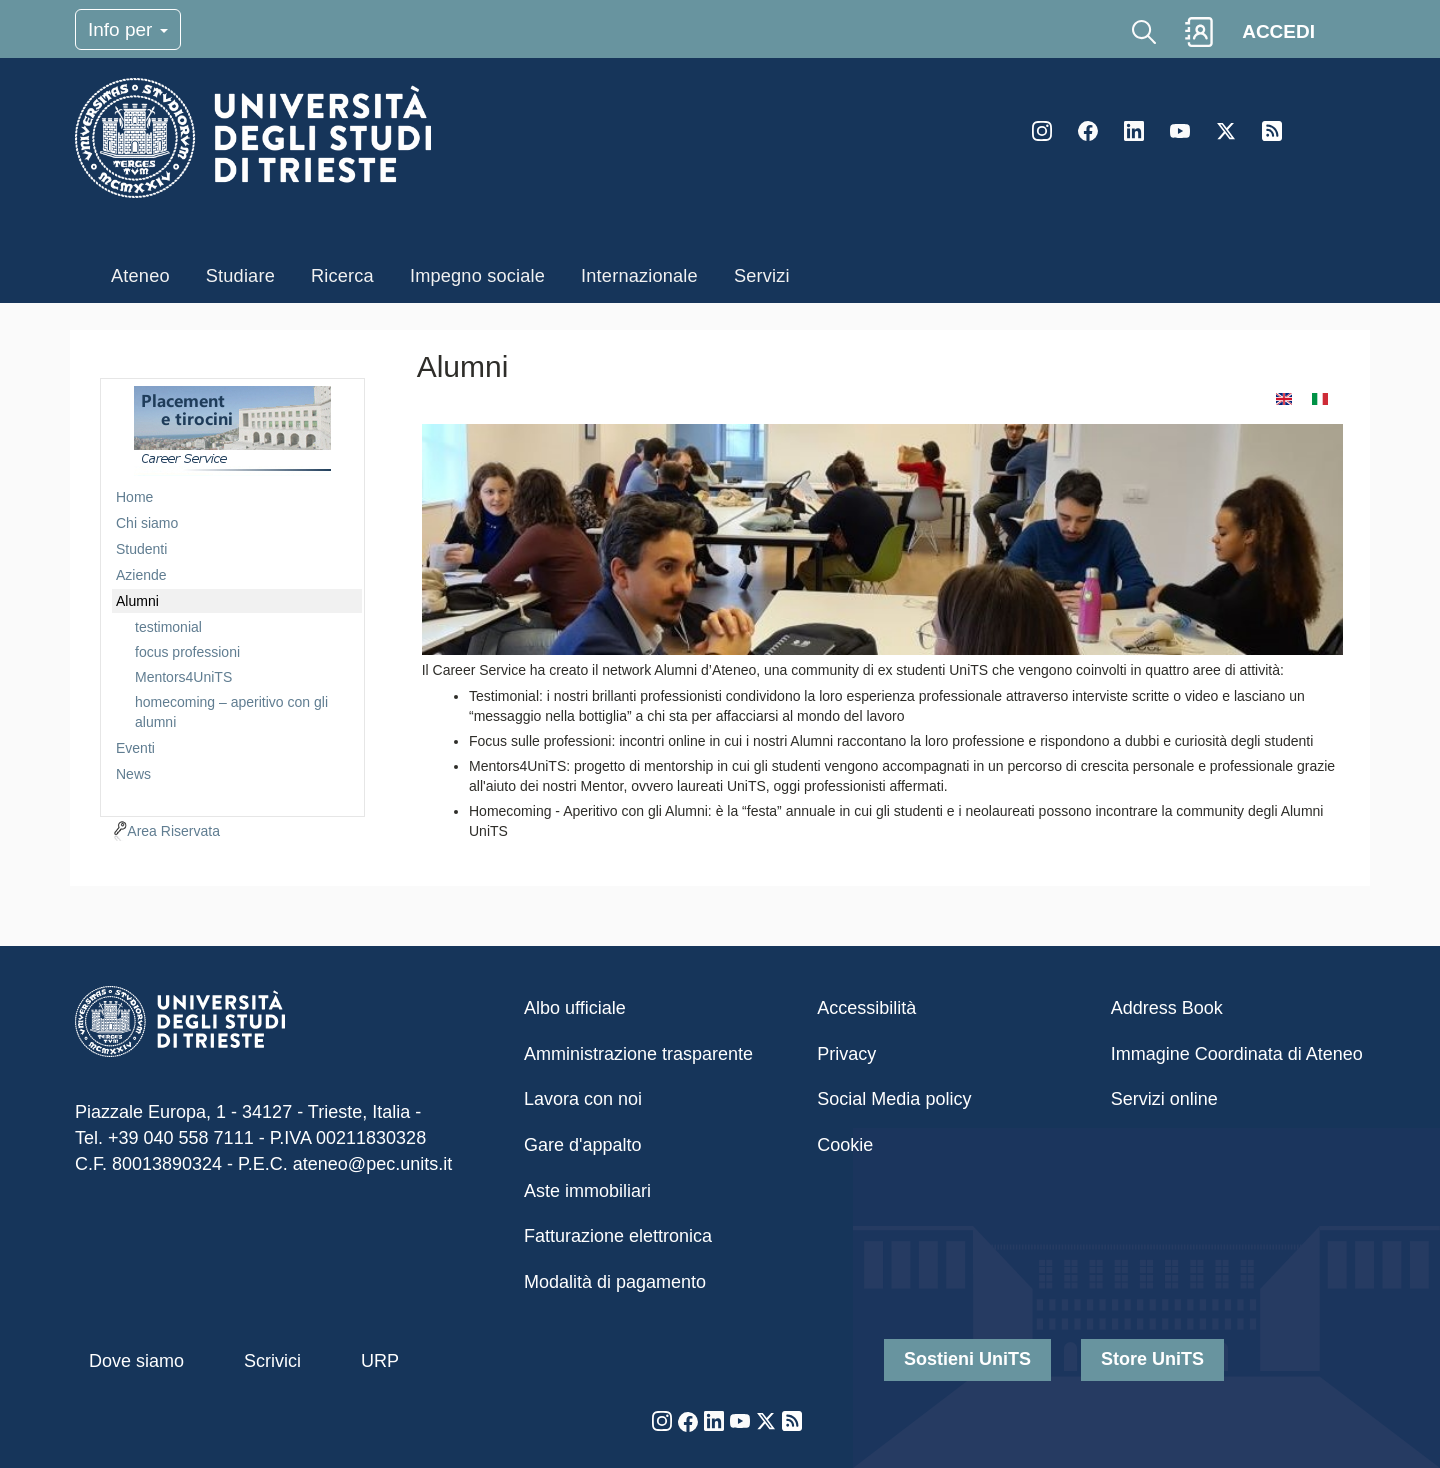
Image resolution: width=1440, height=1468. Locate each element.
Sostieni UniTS (967, 1359)
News (133, 774)
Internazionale (639, 276)
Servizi (762, 276)
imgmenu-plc (232, 431)
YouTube (1180, 131)
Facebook (1088, 131)
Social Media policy (894, 1099)
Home (134, 497)
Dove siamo (136, 1361)
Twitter (1226, 131)
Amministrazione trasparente (638, 1054)
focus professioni (187, 652)
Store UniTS (1152, 1359)
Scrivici (272, 1361)
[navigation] (232, 595)
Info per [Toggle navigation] (128, 29)
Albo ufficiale (575, 1008)
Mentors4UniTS (183, 677)
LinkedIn (1134, 131)
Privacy (846, 1054)
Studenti (141, 549)
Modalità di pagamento (615, 1282)
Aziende (141, 575)
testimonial (168, 627)
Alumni (137, 601)
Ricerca (342, 276)
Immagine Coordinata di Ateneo (1237, 1054)
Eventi (135, 748)
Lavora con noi (583, 1099)
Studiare (240, 276)
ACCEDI (1278, 31)
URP (380, 1361)
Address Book (1167, 1008)
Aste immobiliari (587, 1191)
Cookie (845, 1145)
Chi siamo (147, 523)
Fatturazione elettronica (618, 1236)
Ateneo (140, 276)
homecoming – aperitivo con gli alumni (231, 712)
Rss (1272, 131)
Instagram (1042, 131)
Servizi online (1164, 1099)
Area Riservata (173, 831)
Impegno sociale (477, 276)
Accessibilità (866, 1008)
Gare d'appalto (583, 1145)
